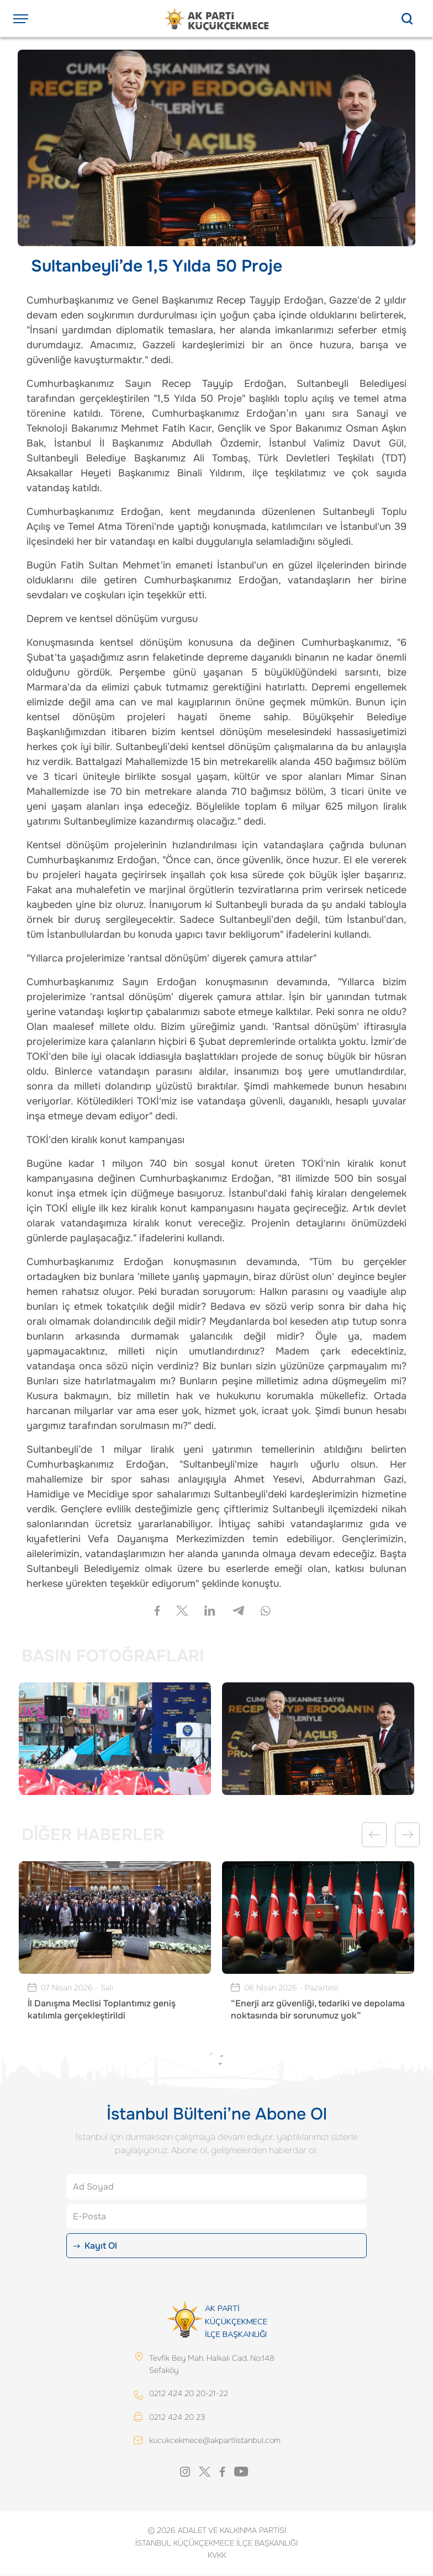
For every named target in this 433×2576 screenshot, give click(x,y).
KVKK (217, 2556)
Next (407, 1835)
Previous (374, 1835)
